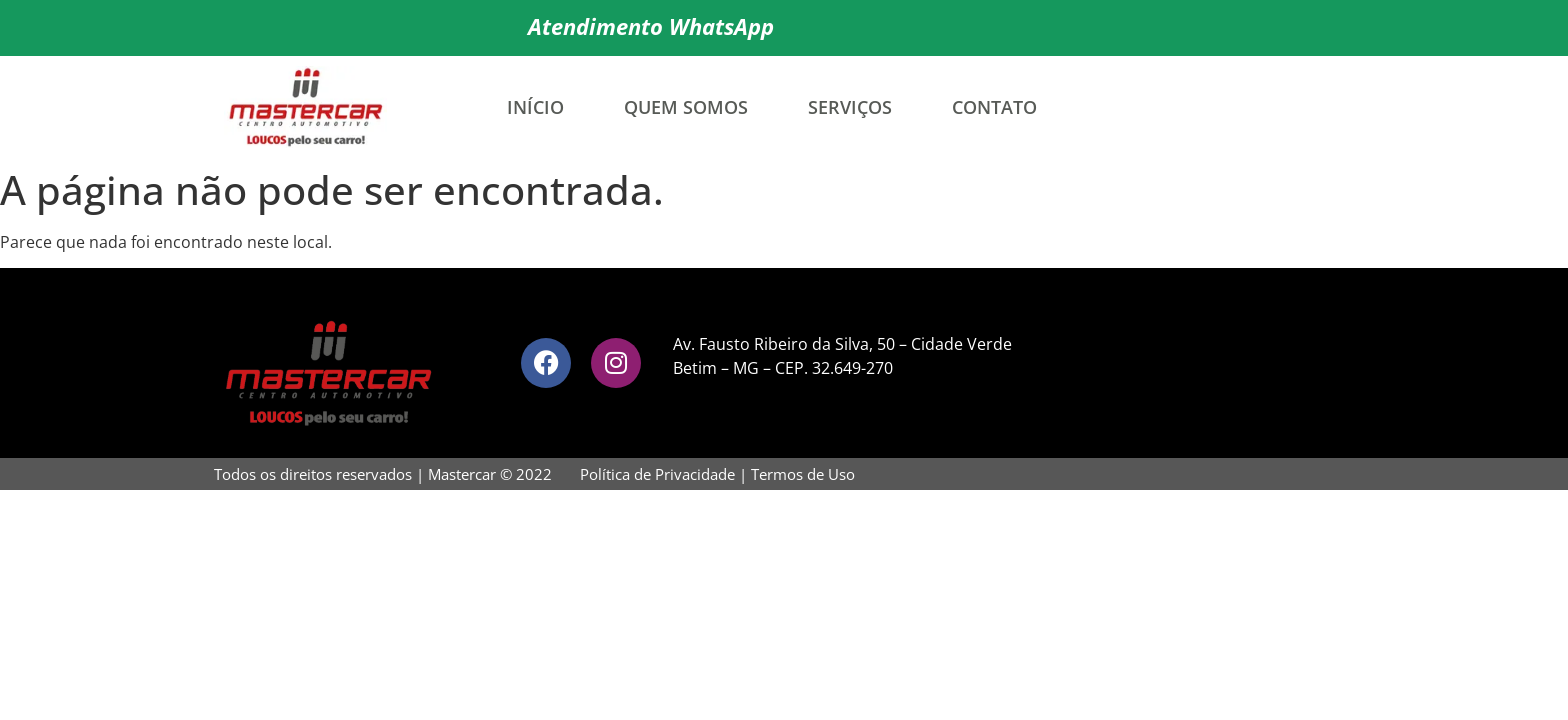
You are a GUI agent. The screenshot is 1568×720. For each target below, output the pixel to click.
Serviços (850, 107)
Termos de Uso (803, 474)
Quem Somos (686, 107)
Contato (994, 107)
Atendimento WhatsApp (651, 26)
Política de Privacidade (657, 474)
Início (535, 107)
